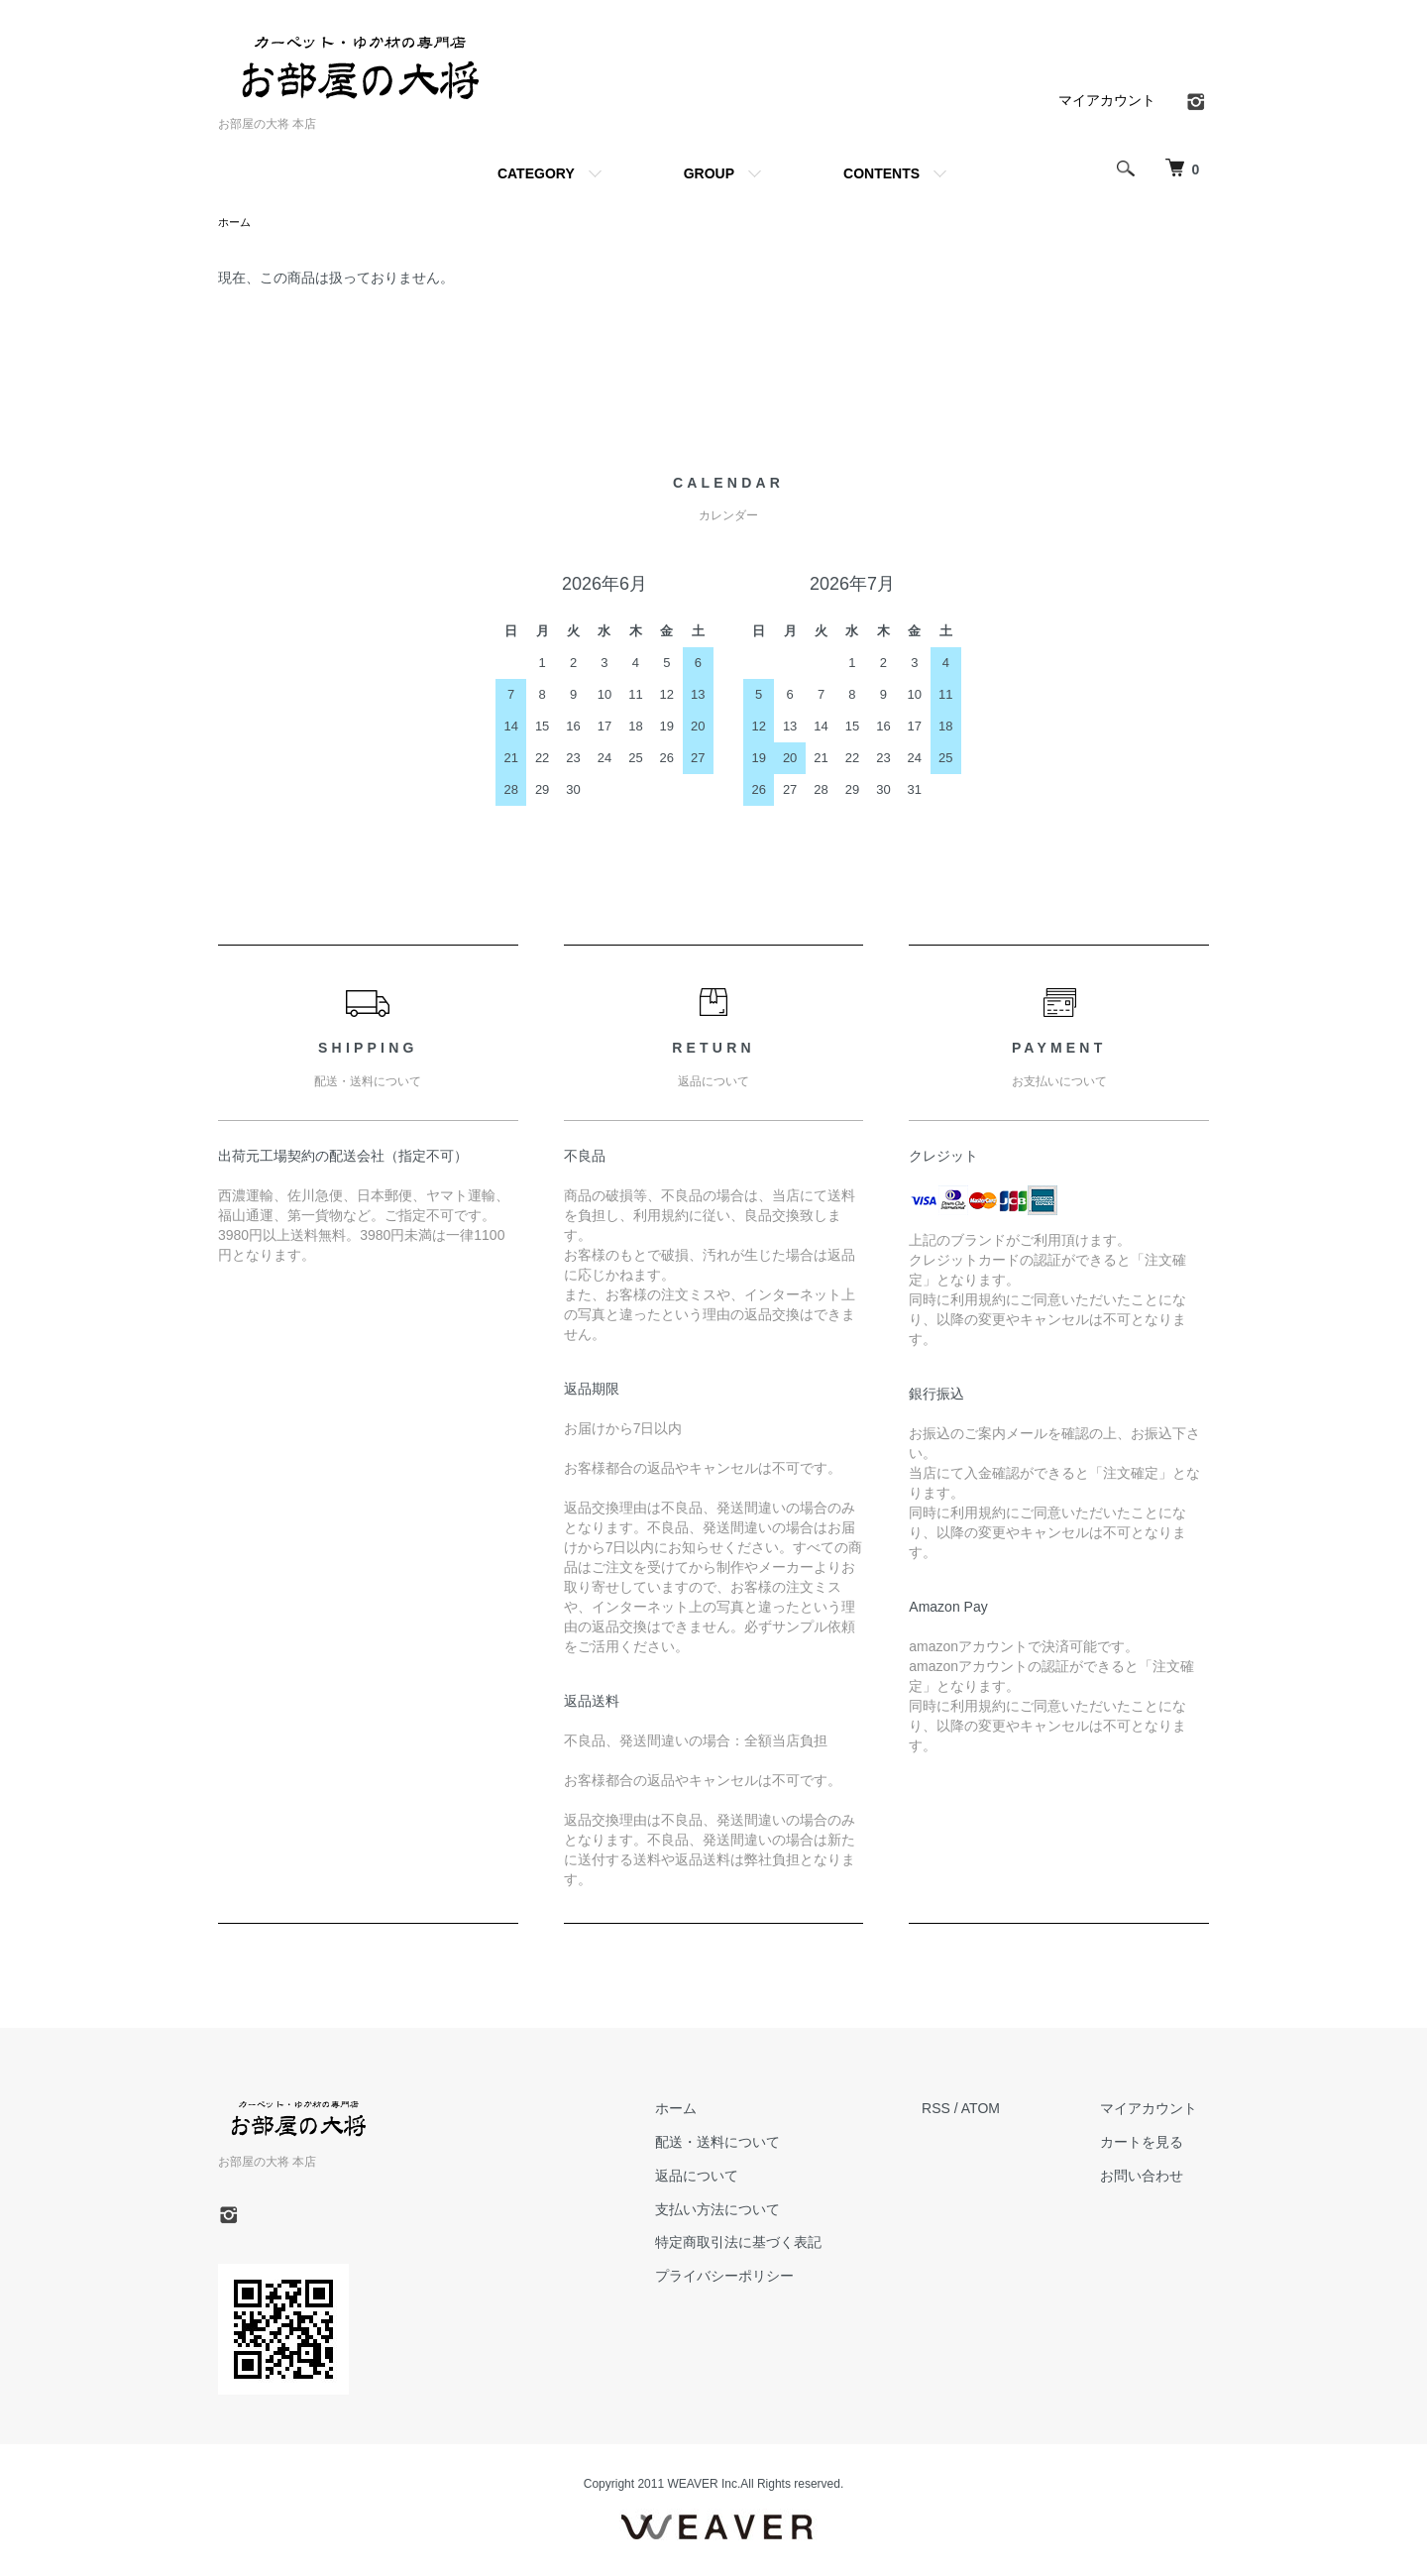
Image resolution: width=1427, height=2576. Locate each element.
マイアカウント (1106, 100)
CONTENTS (881, 173)
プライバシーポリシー (758, 2278)
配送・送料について (751, 2144)
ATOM (1003, 2110)
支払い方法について (751, 2211)
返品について (730, 2177)
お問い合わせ (1153, 2177)
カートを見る (1153, 2144)
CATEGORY (536, 173)
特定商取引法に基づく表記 (772, 2244)
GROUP (709, 173)
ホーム (236, 223)
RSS (958, 2110)
